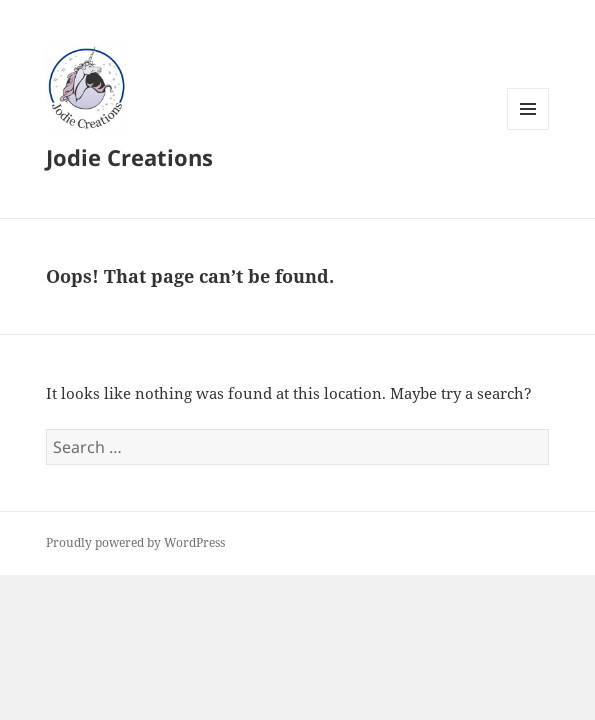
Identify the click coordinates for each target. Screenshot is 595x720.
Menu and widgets (528, 129)
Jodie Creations (129, 157)
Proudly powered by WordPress (135, 542)
